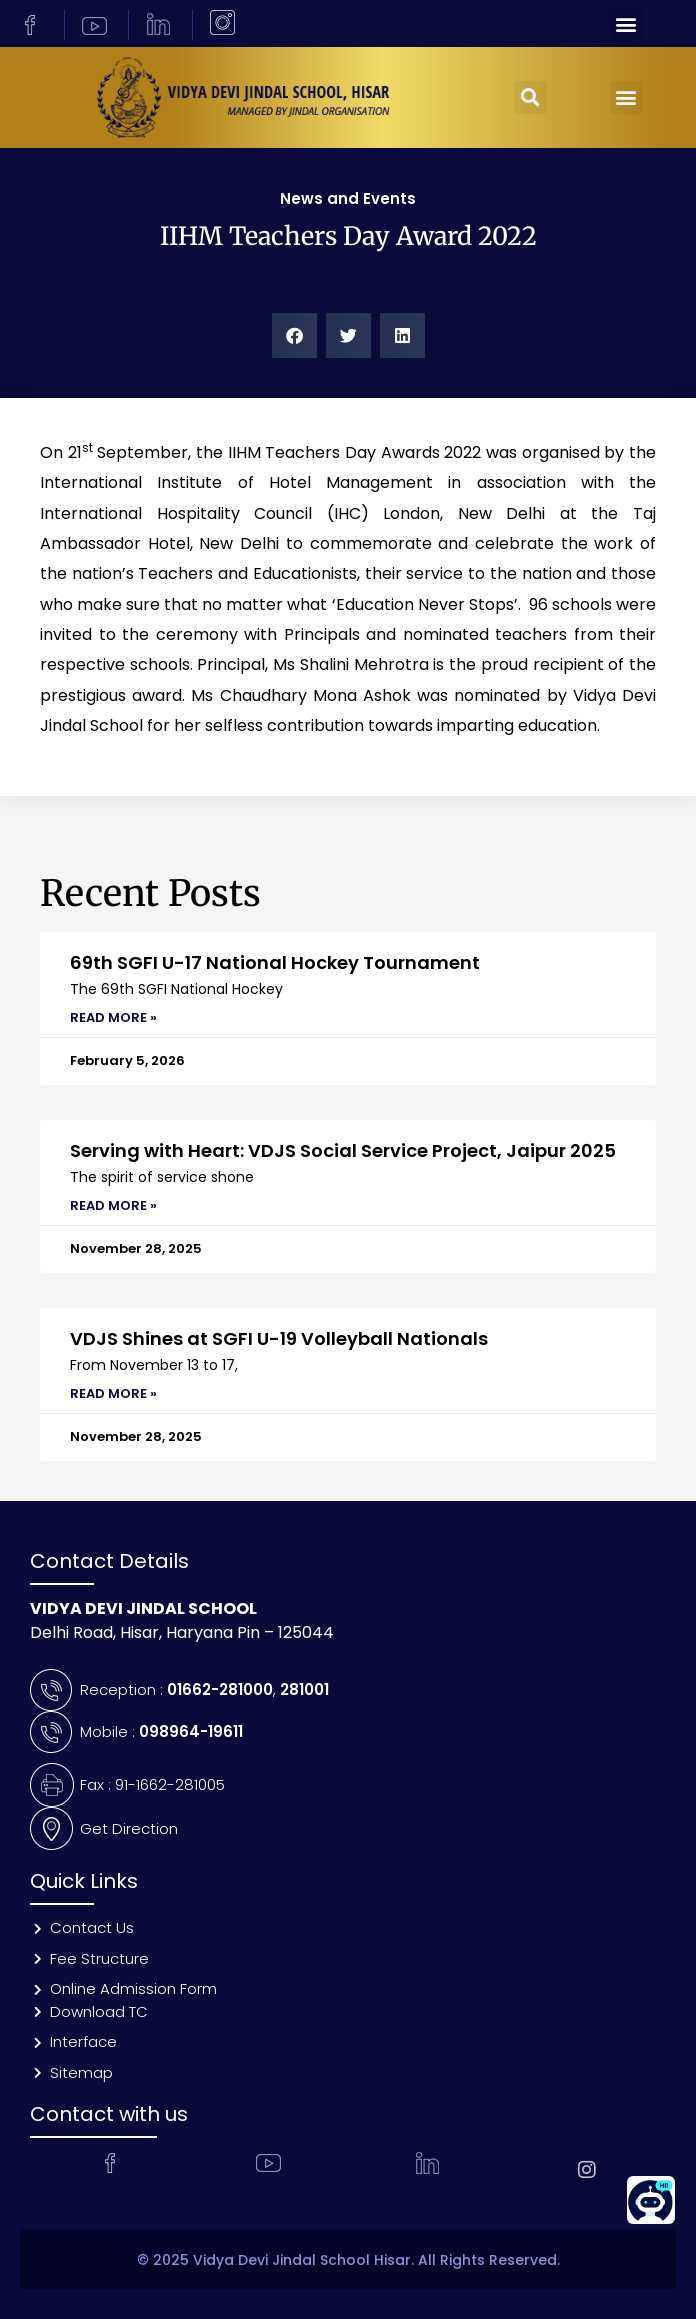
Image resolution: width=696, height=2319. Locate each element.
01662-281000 (220, 1689)
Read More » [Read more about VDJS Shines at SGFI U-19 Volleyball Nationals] (113, 1393)
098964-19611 (191, 1731)
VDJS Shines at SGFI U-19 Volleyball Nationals (279, 1338)
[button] (626, 23)
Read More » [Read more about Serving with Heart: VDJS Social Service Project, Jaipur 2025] (113, 1205)
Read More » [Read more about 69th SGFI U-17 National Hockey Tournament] (113, 1017)
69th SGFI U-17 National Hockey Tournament (277, 962)
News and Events (348, 198)
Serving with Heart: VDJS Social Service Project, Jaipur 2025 (343, 1150)
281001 (304, 1689)
